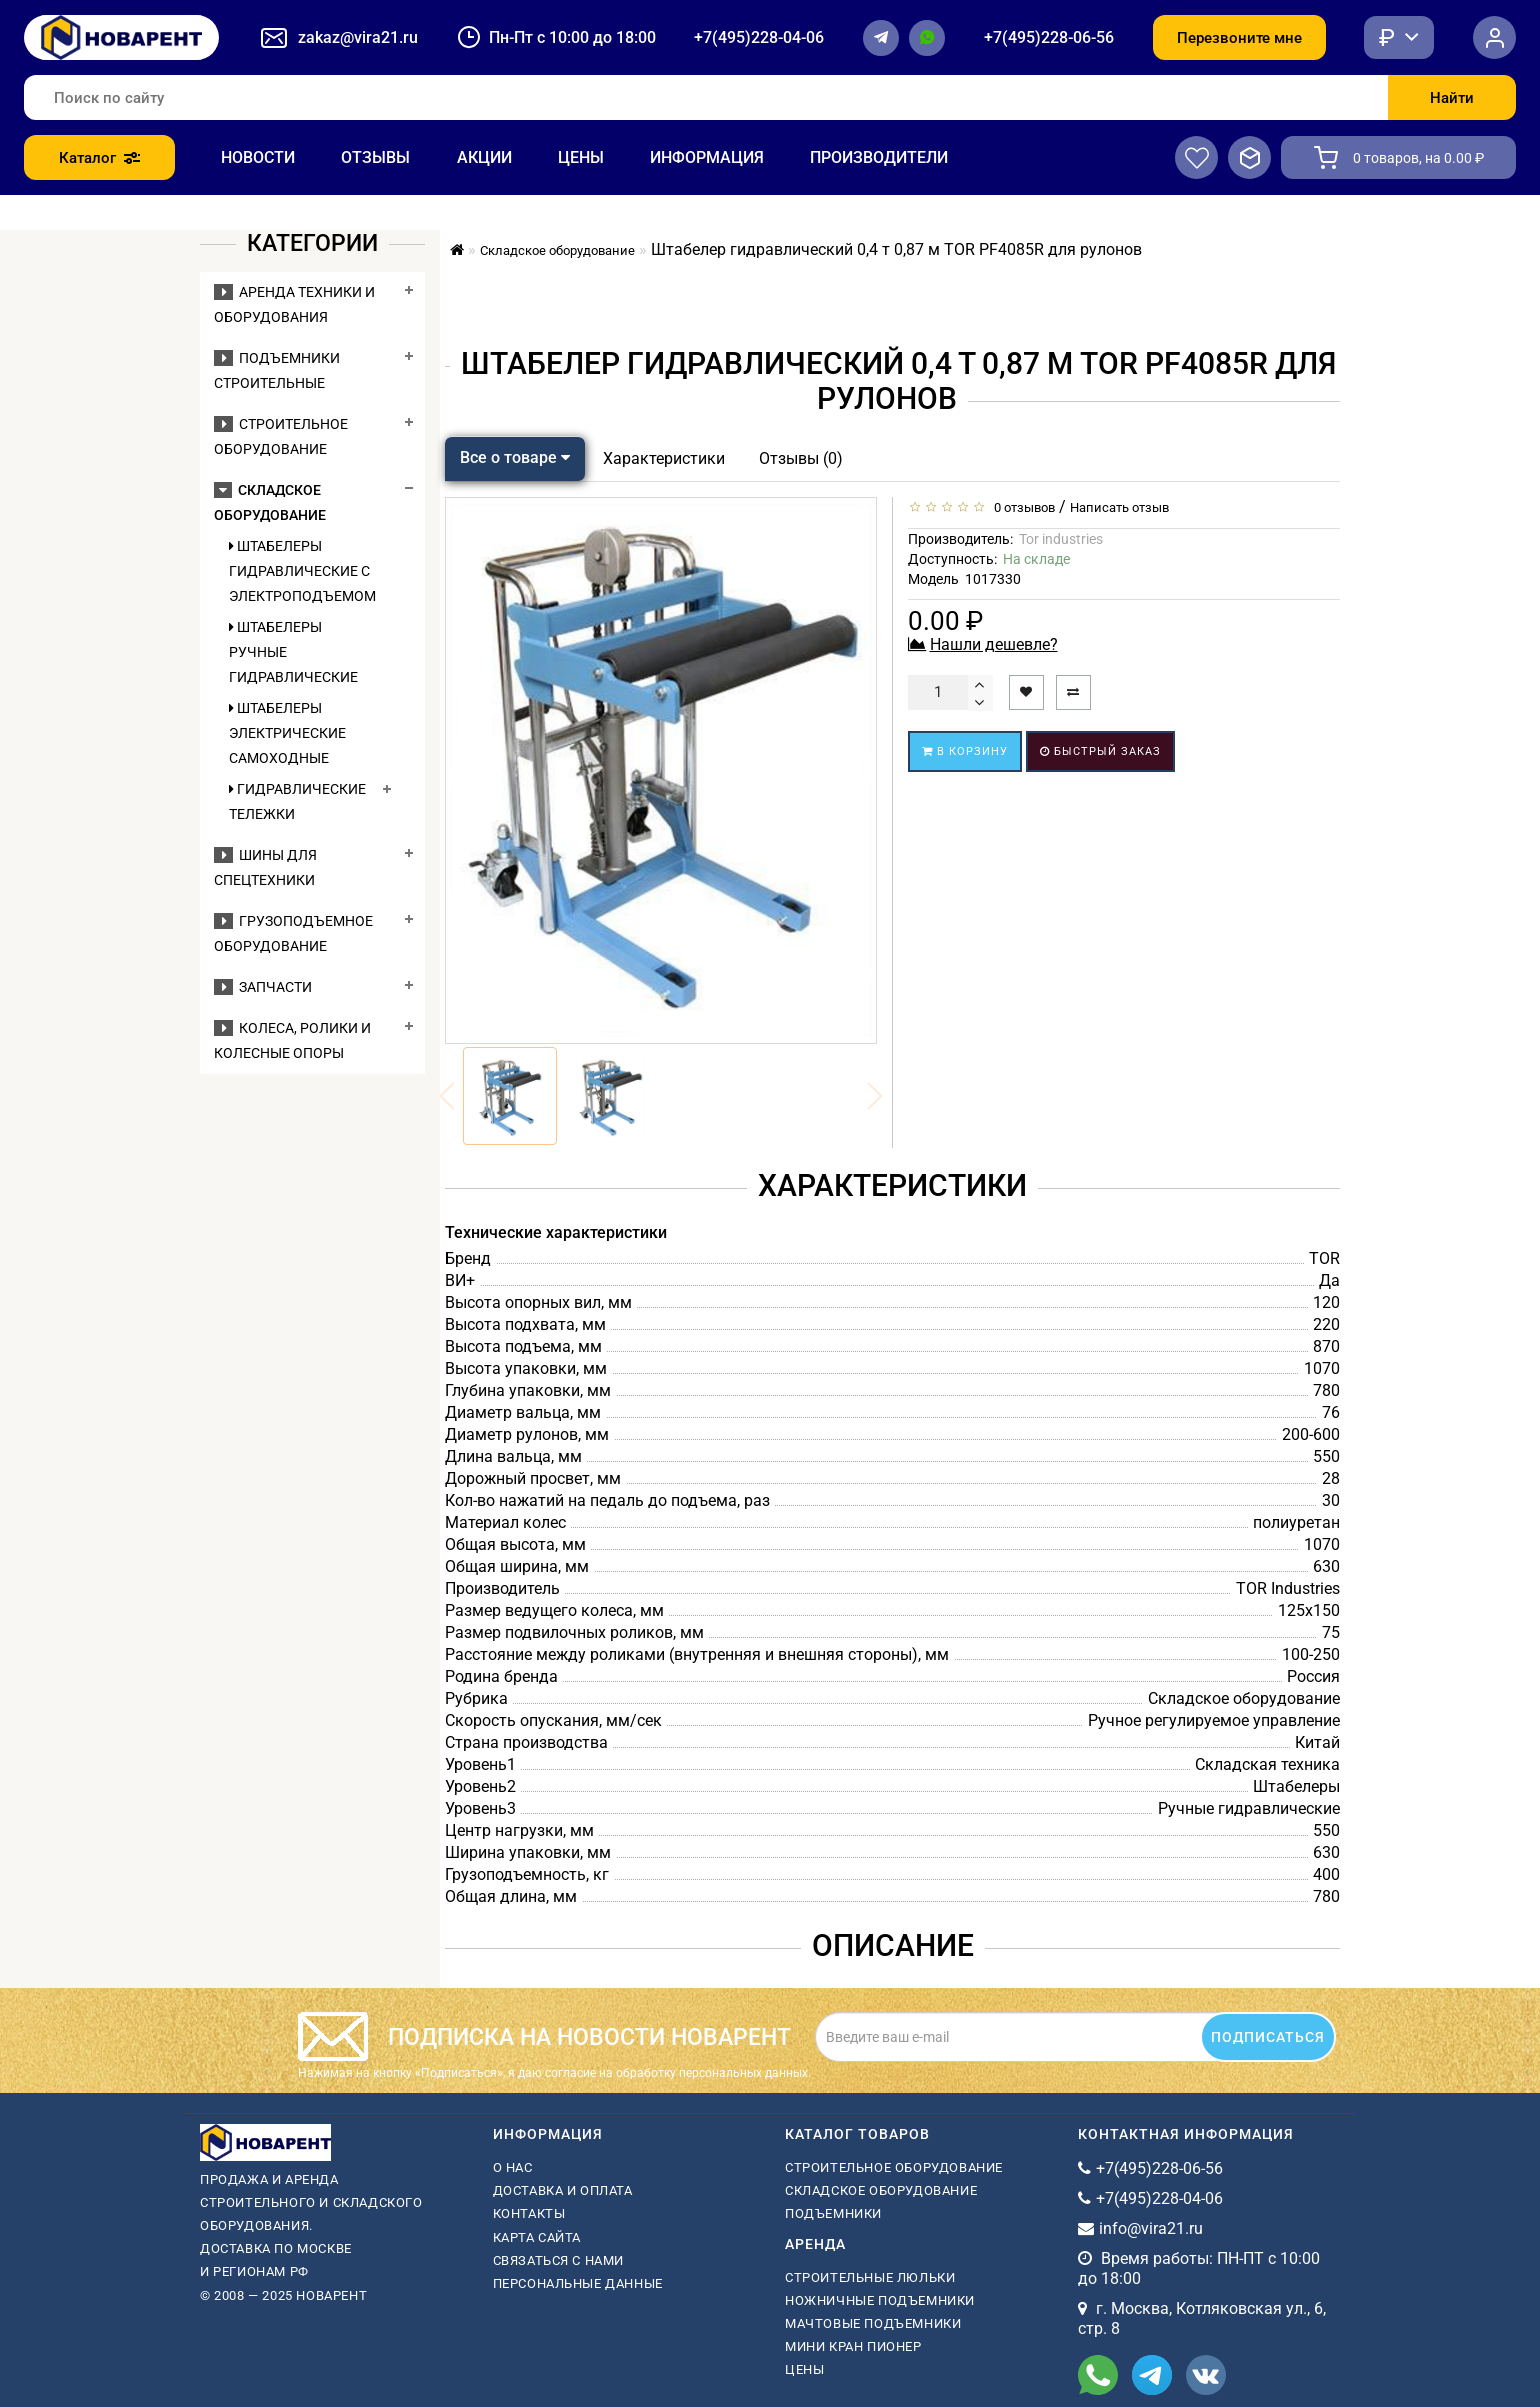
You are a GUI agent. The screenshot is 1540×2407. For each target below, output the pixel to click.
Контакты (529, 2213)
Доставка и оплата (563, 2190)
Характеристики (664, 458)
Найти (1452, 98)
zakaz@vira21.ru (358, 37)
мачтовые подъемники (873, 2323)
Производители (879, 157)
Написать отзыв (1119, 507)
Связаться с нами (559, 2260)
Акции (484, 157)
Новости (258, 157)
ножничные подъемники (880, 2300)
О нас (513, 2167)
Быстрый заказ (1100, 751)
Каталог (99, 158)
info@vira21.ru (1151, 2228)
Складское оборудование (881, 2190)
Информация (707, 157)
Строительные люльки (870, 2277)
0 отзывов (1021, 507)
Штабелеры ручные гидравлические (293, 652)
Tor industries (1061, 539)
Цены (581, 157)
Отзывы (375, 157)
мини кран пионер (853, 2346)
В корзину (965, 751)
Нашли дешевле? (994, 644)
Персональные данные (578, 2283)
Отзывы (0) (801, 458)
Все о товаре (515, 457)
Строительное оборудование (894, 2167)
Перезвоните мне (1239, 38)
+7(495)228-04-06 (759, 37)
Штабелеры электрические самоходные (287, 733)
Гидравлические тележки (297, 801)
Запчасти (263, 987)
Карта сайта (537, 2237)
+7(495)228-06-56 (1049, 37)
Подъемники (833, 2213)
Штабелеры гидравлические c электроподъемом (301, 571)
